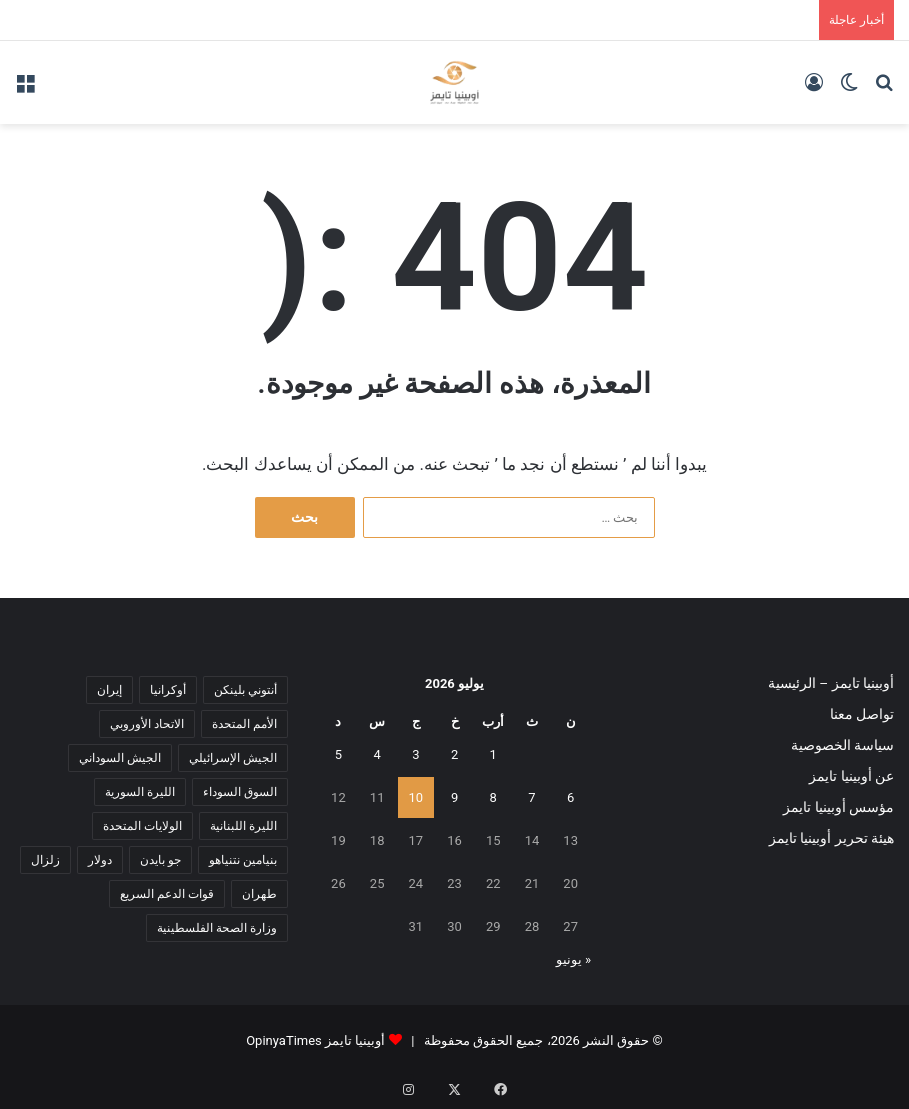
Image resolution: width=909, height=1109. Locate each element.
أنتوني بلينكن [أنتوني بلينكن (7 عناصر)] (245, 690)
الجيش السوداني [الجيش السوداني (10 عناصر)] (120, 758)
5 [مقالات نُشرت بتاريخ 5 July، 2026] (338, 754)
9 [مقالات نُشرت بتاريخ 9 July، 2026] (454, 797)
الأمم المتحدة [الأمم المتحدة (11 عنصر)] (244, 724)
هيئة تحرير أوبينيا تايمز (831, 838)
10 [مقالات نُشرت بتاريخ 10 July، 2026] (416, 797)
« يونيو (573, 959)
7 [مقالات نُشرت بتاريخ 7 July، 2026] (531, 797)
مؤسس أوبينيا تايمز (838, 807)
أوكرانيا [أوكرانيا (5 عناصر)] (168, 690)
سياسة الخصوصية (842, 745)
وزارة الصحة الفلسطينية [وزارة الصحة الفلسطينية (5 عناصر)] (217, 928)
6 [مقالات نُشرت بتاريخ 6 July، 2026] (570, 797)
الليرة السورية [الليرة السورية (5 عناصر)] (140, 792)
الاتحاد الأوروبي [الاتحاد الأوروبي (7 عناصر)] (147, 724)
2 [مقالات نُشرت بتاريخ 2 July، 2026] (454, 754)
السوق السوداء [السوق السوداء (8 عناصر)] (240, 792)
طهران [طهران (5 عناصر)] (259, 894)
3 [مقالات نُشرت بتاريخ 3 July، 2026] (415, 754)
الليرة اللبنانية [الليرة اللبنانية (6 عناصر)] (243, 826)
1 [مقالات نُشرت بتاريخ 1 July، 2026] (493, 754)
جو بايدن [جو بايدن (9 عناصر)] (160, 860)
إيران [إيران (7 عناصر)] (109, 690)
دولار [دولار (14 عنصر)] (100, 860)
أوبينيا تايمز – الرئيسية (831, 683)
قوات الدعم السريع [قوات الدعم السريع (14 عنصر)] (167, 894)
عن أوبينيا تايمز (851, 776)
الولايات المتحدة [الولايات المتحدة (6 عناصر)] (142, 826)
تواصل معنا (862, 714)
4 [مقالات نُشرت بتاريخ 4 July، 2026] (376, 754)
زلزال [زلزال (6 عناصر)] (45, 860)
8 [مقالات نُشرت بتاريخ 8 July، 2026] (493, 797)
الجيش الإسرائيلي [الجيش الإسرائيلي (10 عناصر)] (233, 758)
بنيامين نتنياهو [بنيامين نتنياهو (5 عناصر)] (243, 860)
